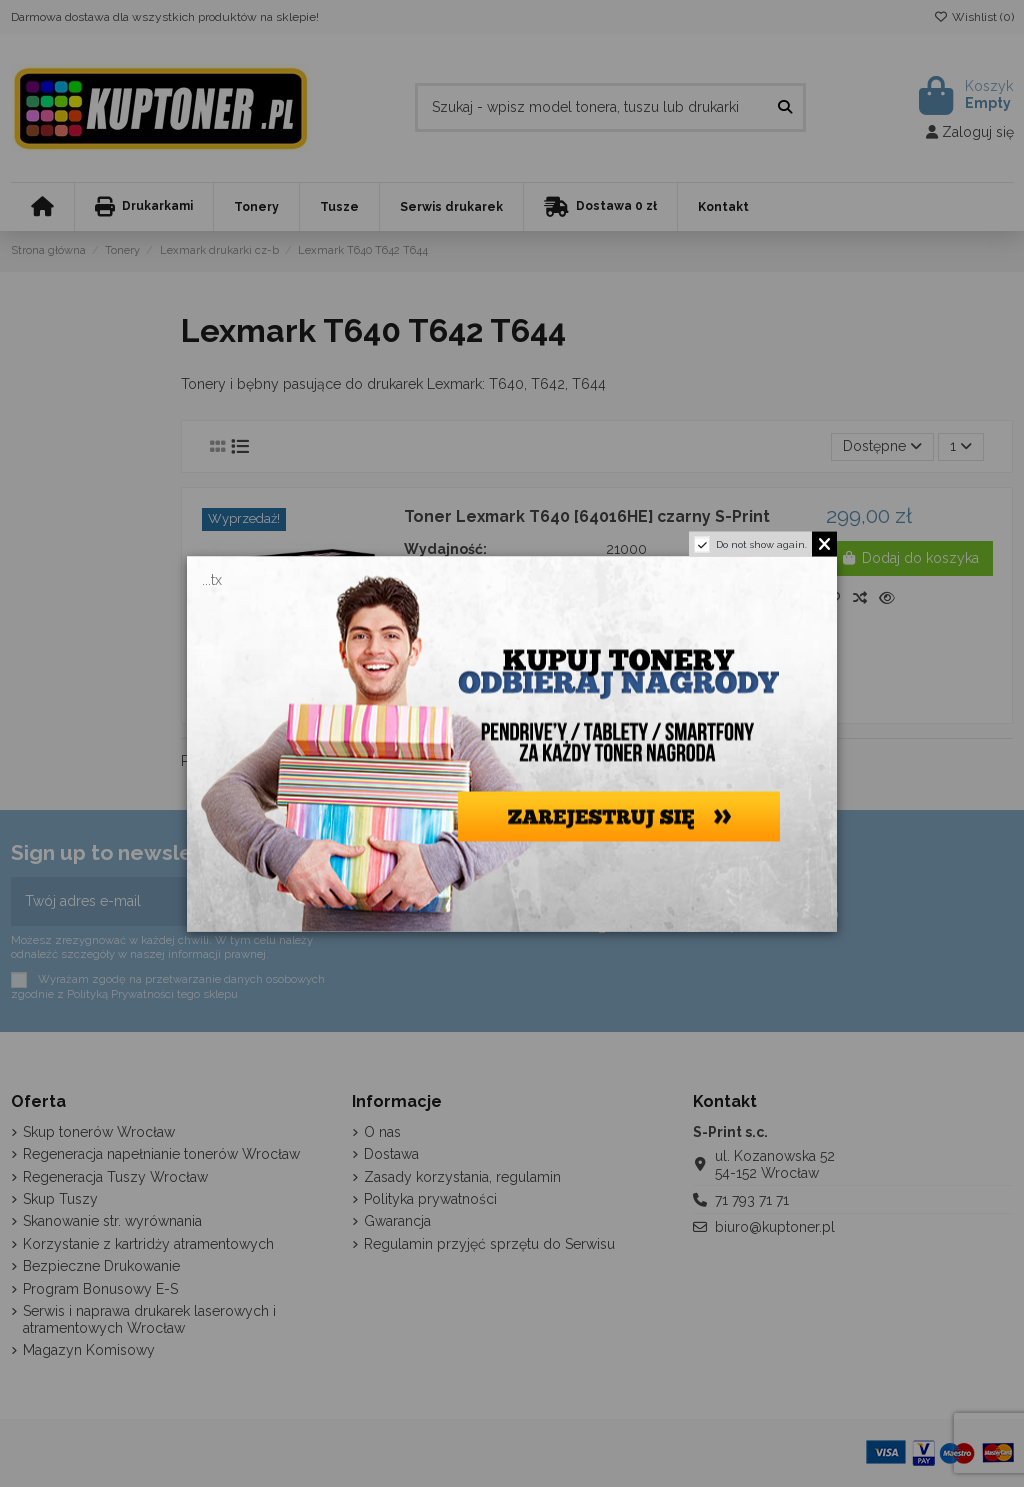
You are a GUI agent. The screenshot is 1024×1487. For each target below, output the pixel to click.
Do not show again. (761, 543)
